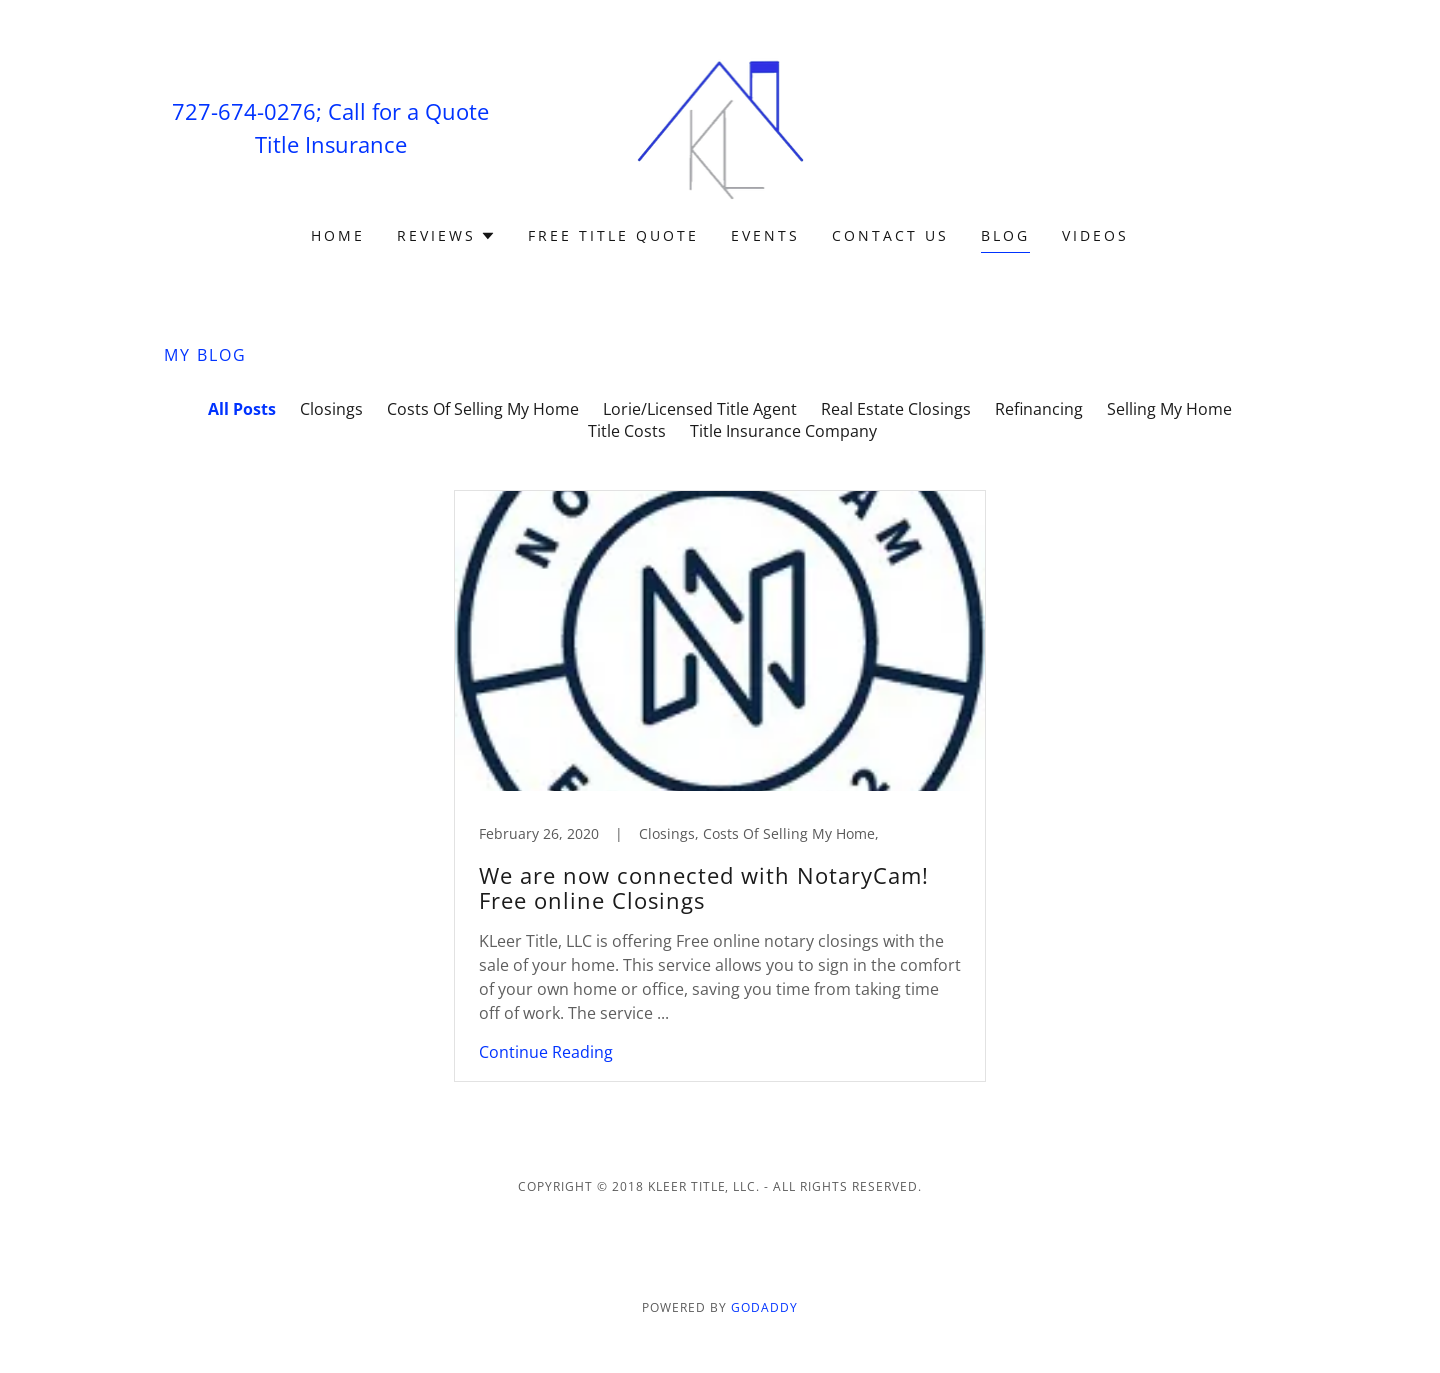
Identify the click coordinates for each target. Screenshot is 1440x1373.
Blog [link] (1005, 235)
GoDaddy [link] (764, 1307)
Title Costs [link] (627, 431)
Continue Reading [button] (546, 1052)
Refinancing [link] (1039, 409)
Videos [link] (1095, 235)
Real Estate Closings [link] (896, 409)
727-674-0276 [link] (244, 111)
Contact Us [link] (890, 235)
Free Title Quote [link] (613, 235)
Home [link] (338, 235)
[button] (446, 236)
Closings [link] (331, 409)
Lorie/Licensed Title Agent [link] (700, 409)
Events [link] (765, 235)
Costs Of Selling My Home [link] (483, 409)
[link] (720, 126)
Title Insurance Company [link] (783, 431)
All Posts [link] (242, 409)
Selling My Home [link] (1169, 409)
